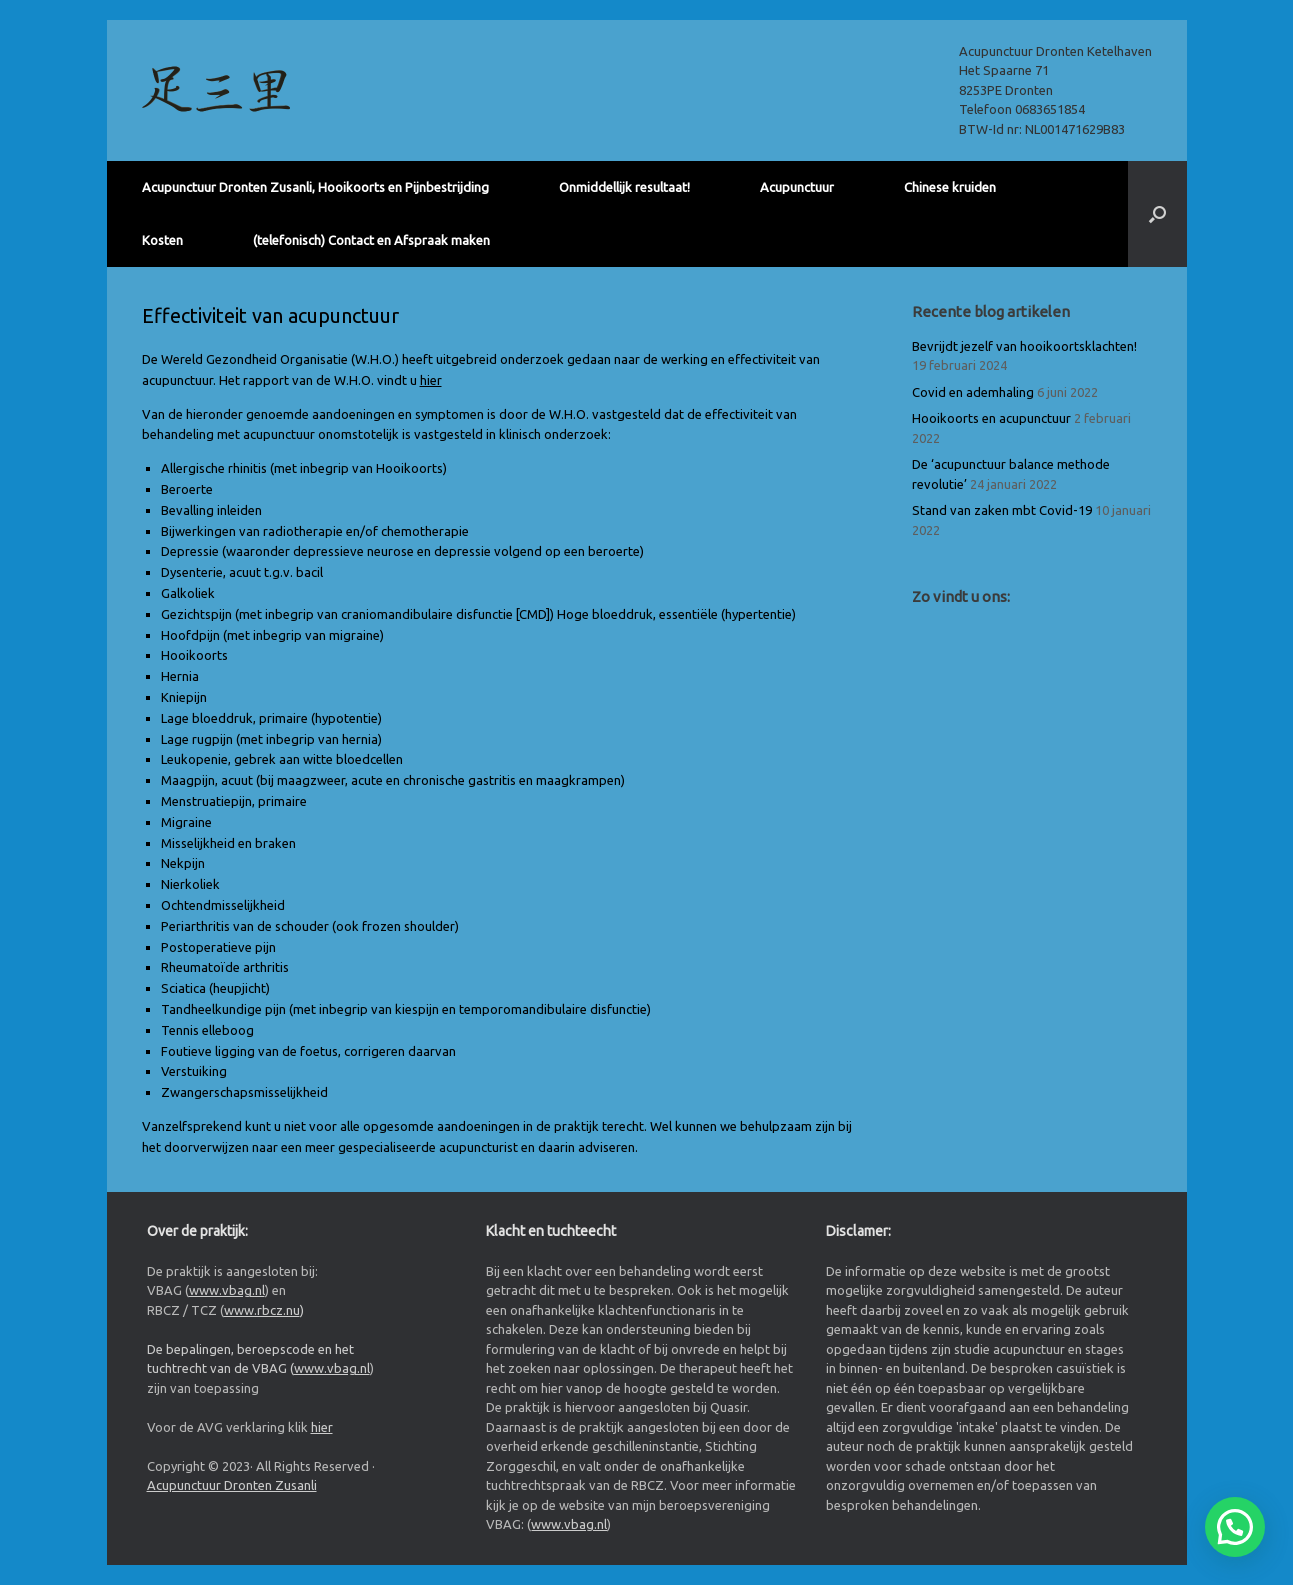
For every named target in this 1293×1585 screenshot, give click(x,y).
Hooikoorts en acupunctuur (991, 418)
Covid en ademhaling (973, 392)
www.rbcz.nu (262, 1310)
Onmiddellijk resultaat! (624, 187)
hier (431, 380)
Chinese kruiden (950, 187)
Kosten (162, 240)
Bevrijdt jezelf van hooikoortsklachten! (1024, 346)
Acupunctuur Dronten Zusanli (232, 1485)
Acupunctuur (797, 187)
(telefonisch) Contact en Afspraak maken (371, 240)
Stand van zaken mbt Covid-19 (1002, 510)
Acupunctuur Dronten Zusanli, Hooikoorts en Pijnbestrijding (315, 187)
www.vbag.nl (227, 1290)
